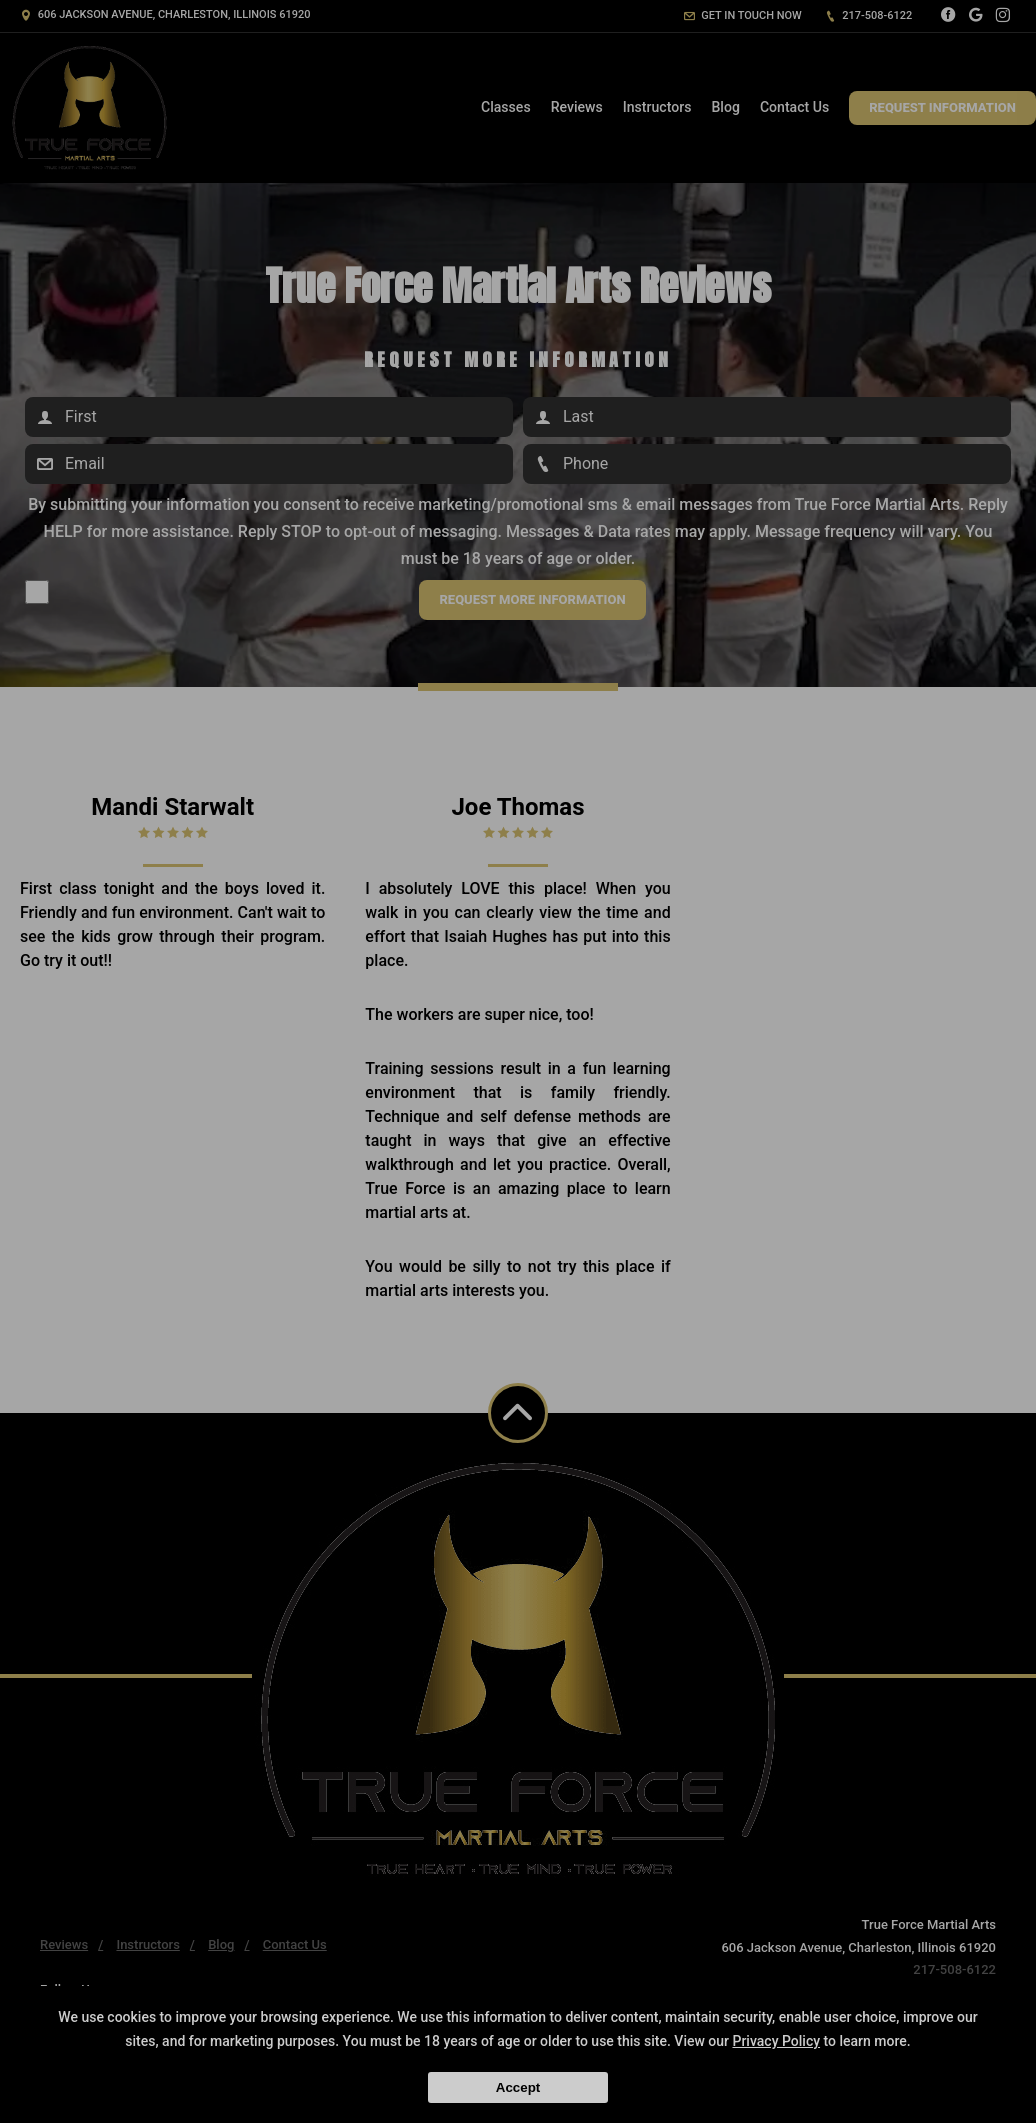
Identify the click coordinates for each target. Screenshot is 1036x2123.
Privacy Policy (776, 2041)
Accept (518, 2087)
